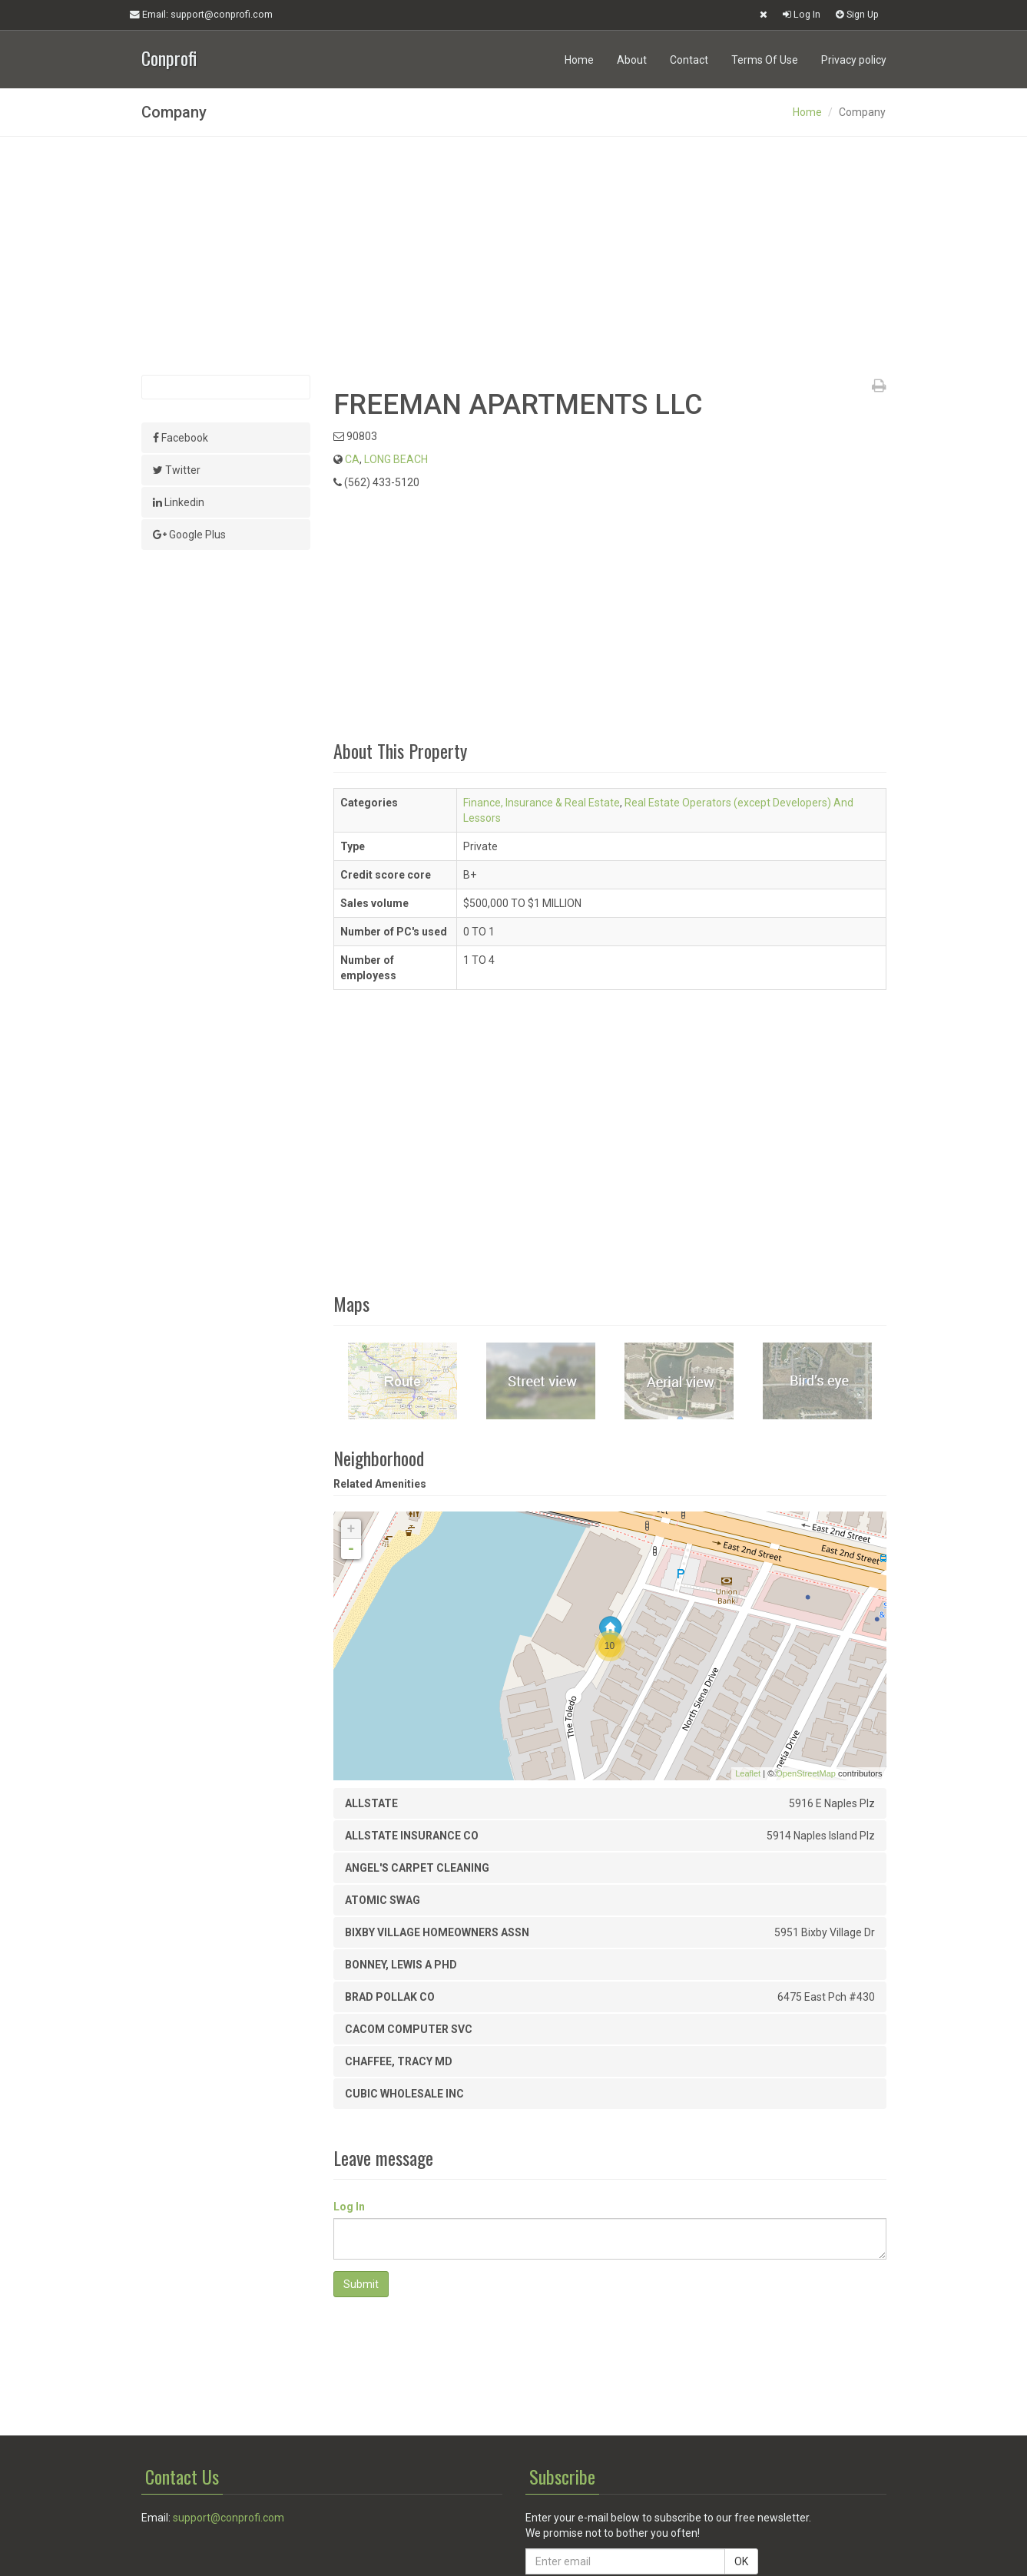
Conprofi (169, 56)
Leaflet (747, 1773)
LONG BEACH (396, 459)
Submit (361, 2284)
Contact (689, 60)
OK (741, 2561)
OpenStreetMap (806, 1773)
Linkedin (178, 502)
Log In (801, 14)
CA (352, 459)
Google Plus (189, 534)
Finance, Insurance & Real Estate (541, 802)
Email (201, 15)
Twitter (176, 470)
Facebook (180, 438)
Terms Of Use (764, 60)
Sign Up (857, 14)
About (632, 60)
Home (579, 60)
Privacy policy (853, 60)
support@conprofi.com (228, 2517)
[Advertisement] (513, 255)
